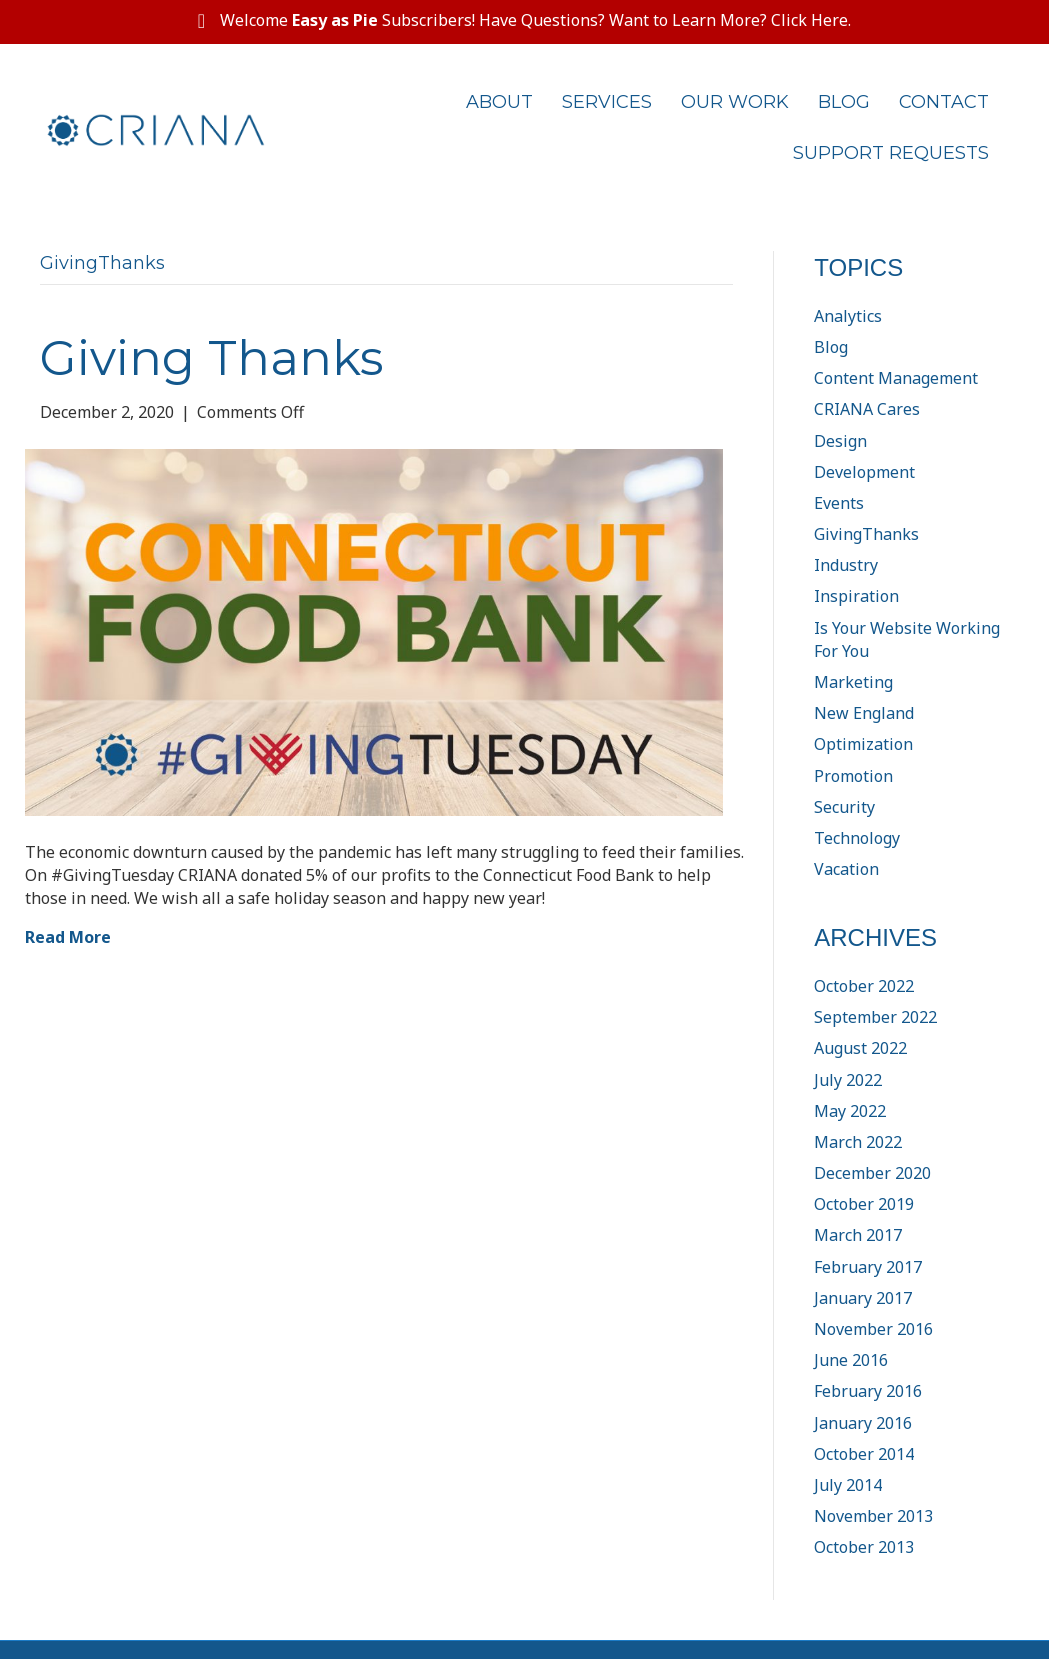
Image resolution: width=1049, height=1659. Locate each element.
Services (607, 102)
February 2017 (868, 1267)
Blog (844, 102)
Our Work (735, 102)
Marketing (853, 682)
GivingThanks (866, 534)
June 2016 (851, 1360)
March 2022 (858, 1142)
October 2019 (864, 1204)
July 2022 (848, 1080)
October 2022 (864, 986)
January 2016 (863, 1423)
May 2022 (850, 1111)
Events (839, 503)
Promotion (853, 776)
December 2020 (872, 1173)
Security (844, 807)
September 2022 (875, 1017)
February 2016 (868, 1391)
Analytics (848, 316)
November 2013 (873, 1516)
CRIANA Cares (867, 409)
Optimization (863, 744)
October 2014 (864, 1454)
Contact (944, 102)
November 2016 (873, 1329)
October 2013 (864, 1547)
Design (840, 441)
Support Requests (891, 153)
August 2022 (860, 1048)
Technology (857, 838)
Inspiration (856, 596)
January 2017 (863, 1298)
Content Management (896, 378)
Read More (68, 937)
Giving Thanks (211, 358)
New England (864, 713)
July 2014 (848, 1485)
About (499, 102)
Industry (846, 565)
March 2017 (858, 1235)
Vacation (846, 869)
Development (864, 472)
